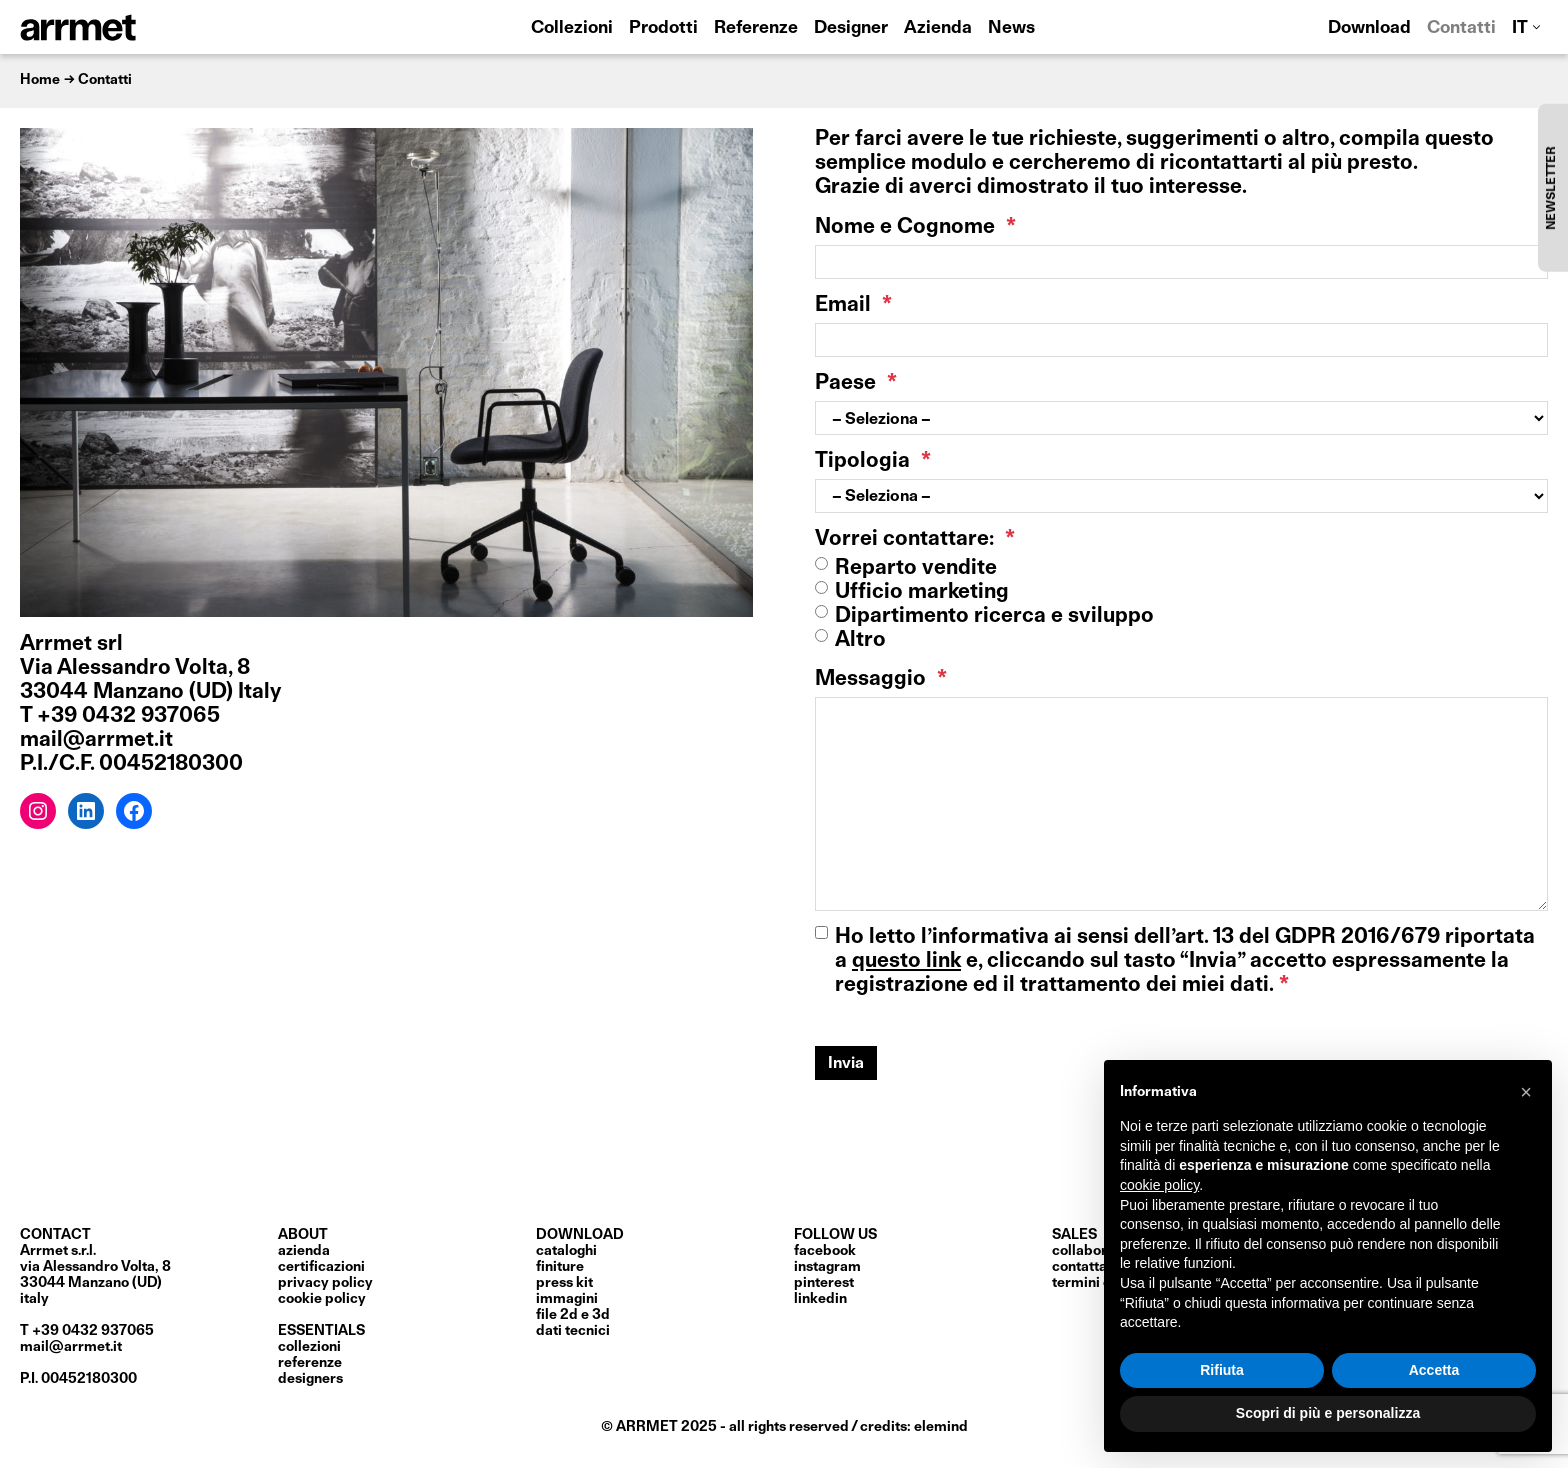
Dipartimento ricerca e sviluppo (994, 616)
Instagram (827, 1267)
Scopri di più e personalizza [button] (1328, 1413)
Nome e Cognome (915, 227)
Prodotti (663, 28)
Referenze (756, 28)
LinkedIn (820, 1299)
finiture (560, 1267)
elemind (941, 1427)
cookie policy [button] (1159, 1185)
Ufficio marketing (922, 592)
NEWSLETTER (1552, 187)
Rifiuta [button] (1222, 1370)
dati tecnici (573, 1331)
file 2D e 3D (573, 1315)
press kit (564, 1283)
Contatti (1461, 28)
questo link (906, 961)
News (1011, 28)
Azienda (938, 28)
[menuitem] (1526, 27)
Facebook (825, 1251)
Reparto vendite (916, 568)
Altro (860, 640)
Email (853, 305)
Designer (851, 28)
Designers (310, 1379)
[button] (1526, 1092)
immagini (567, 1299)
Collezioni (572, 28)
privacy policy (325, 1283)
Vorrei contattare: (915, 539)
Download (1369, 28)
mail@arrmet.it (71, 1347)
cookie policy (322, 1299)
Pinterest (824, 1283)
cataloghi (566, 1251)
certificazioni (321, 1267)
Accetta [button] (1434, 1370)
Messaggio (881, 679)
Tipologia (873, 461)
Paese (856, 383)
